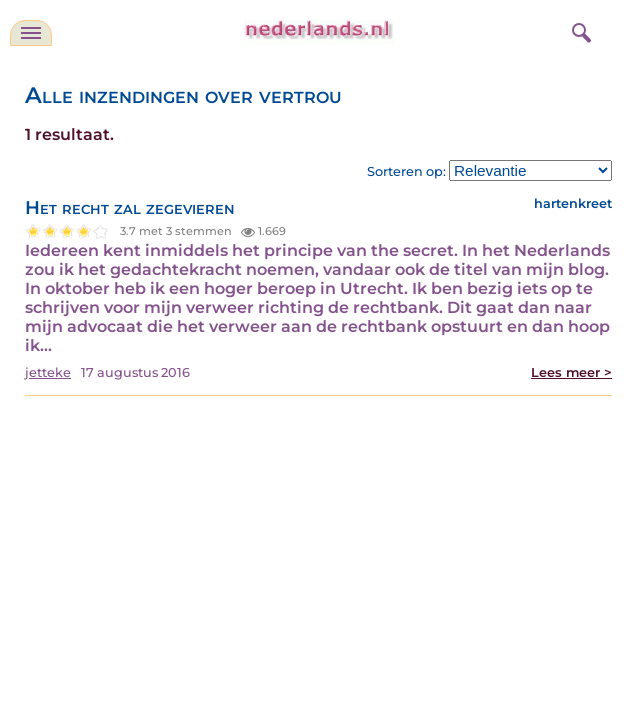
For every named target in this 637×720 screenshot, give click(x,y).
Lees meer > (571, 372)
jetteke (48, 372)
